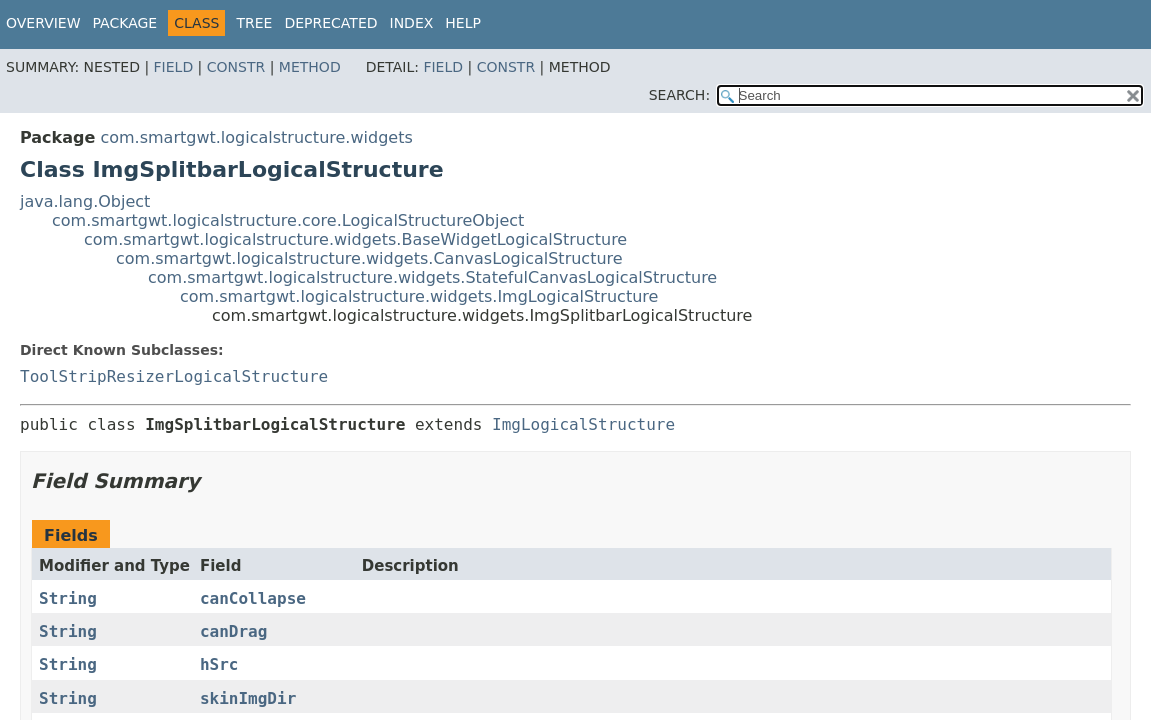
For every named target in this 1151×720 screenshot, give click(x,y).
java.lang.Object (85, 201)
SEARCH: (679, 95)
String (68, 598)
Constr (236, 67)
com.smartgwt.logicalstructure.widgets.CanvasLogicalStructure (369, 258)
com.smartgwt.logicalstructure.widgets (256, 137)
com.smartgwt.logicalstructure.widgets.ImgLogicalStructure (419, 296)
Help (463, 23)
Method (310, 67)
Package (125, 23)
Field (174, 67)
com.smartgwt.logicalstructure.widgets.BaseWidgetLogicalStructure (355, 239)
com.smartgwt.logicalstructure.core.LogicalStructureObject (288, 220)
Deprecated (330, 23)
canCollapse (253, 598)
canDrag (233, 631)
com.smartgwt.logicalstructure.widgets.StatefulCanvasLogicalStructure (432, 277)
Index (412, 23)
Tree (254, 23)
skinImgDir (248, 698)
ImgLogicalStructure (583, 424)
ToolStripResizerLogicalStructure (174, 376)
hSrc (219, 664)
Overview (43, 23)
